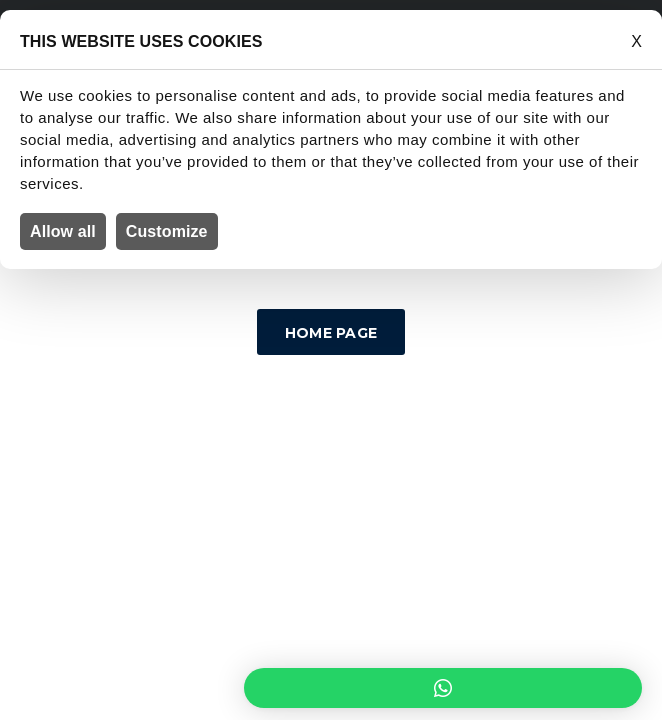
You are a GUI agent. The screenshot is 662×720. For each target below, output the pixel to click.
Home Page (331, 333)
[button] (443, 688)
